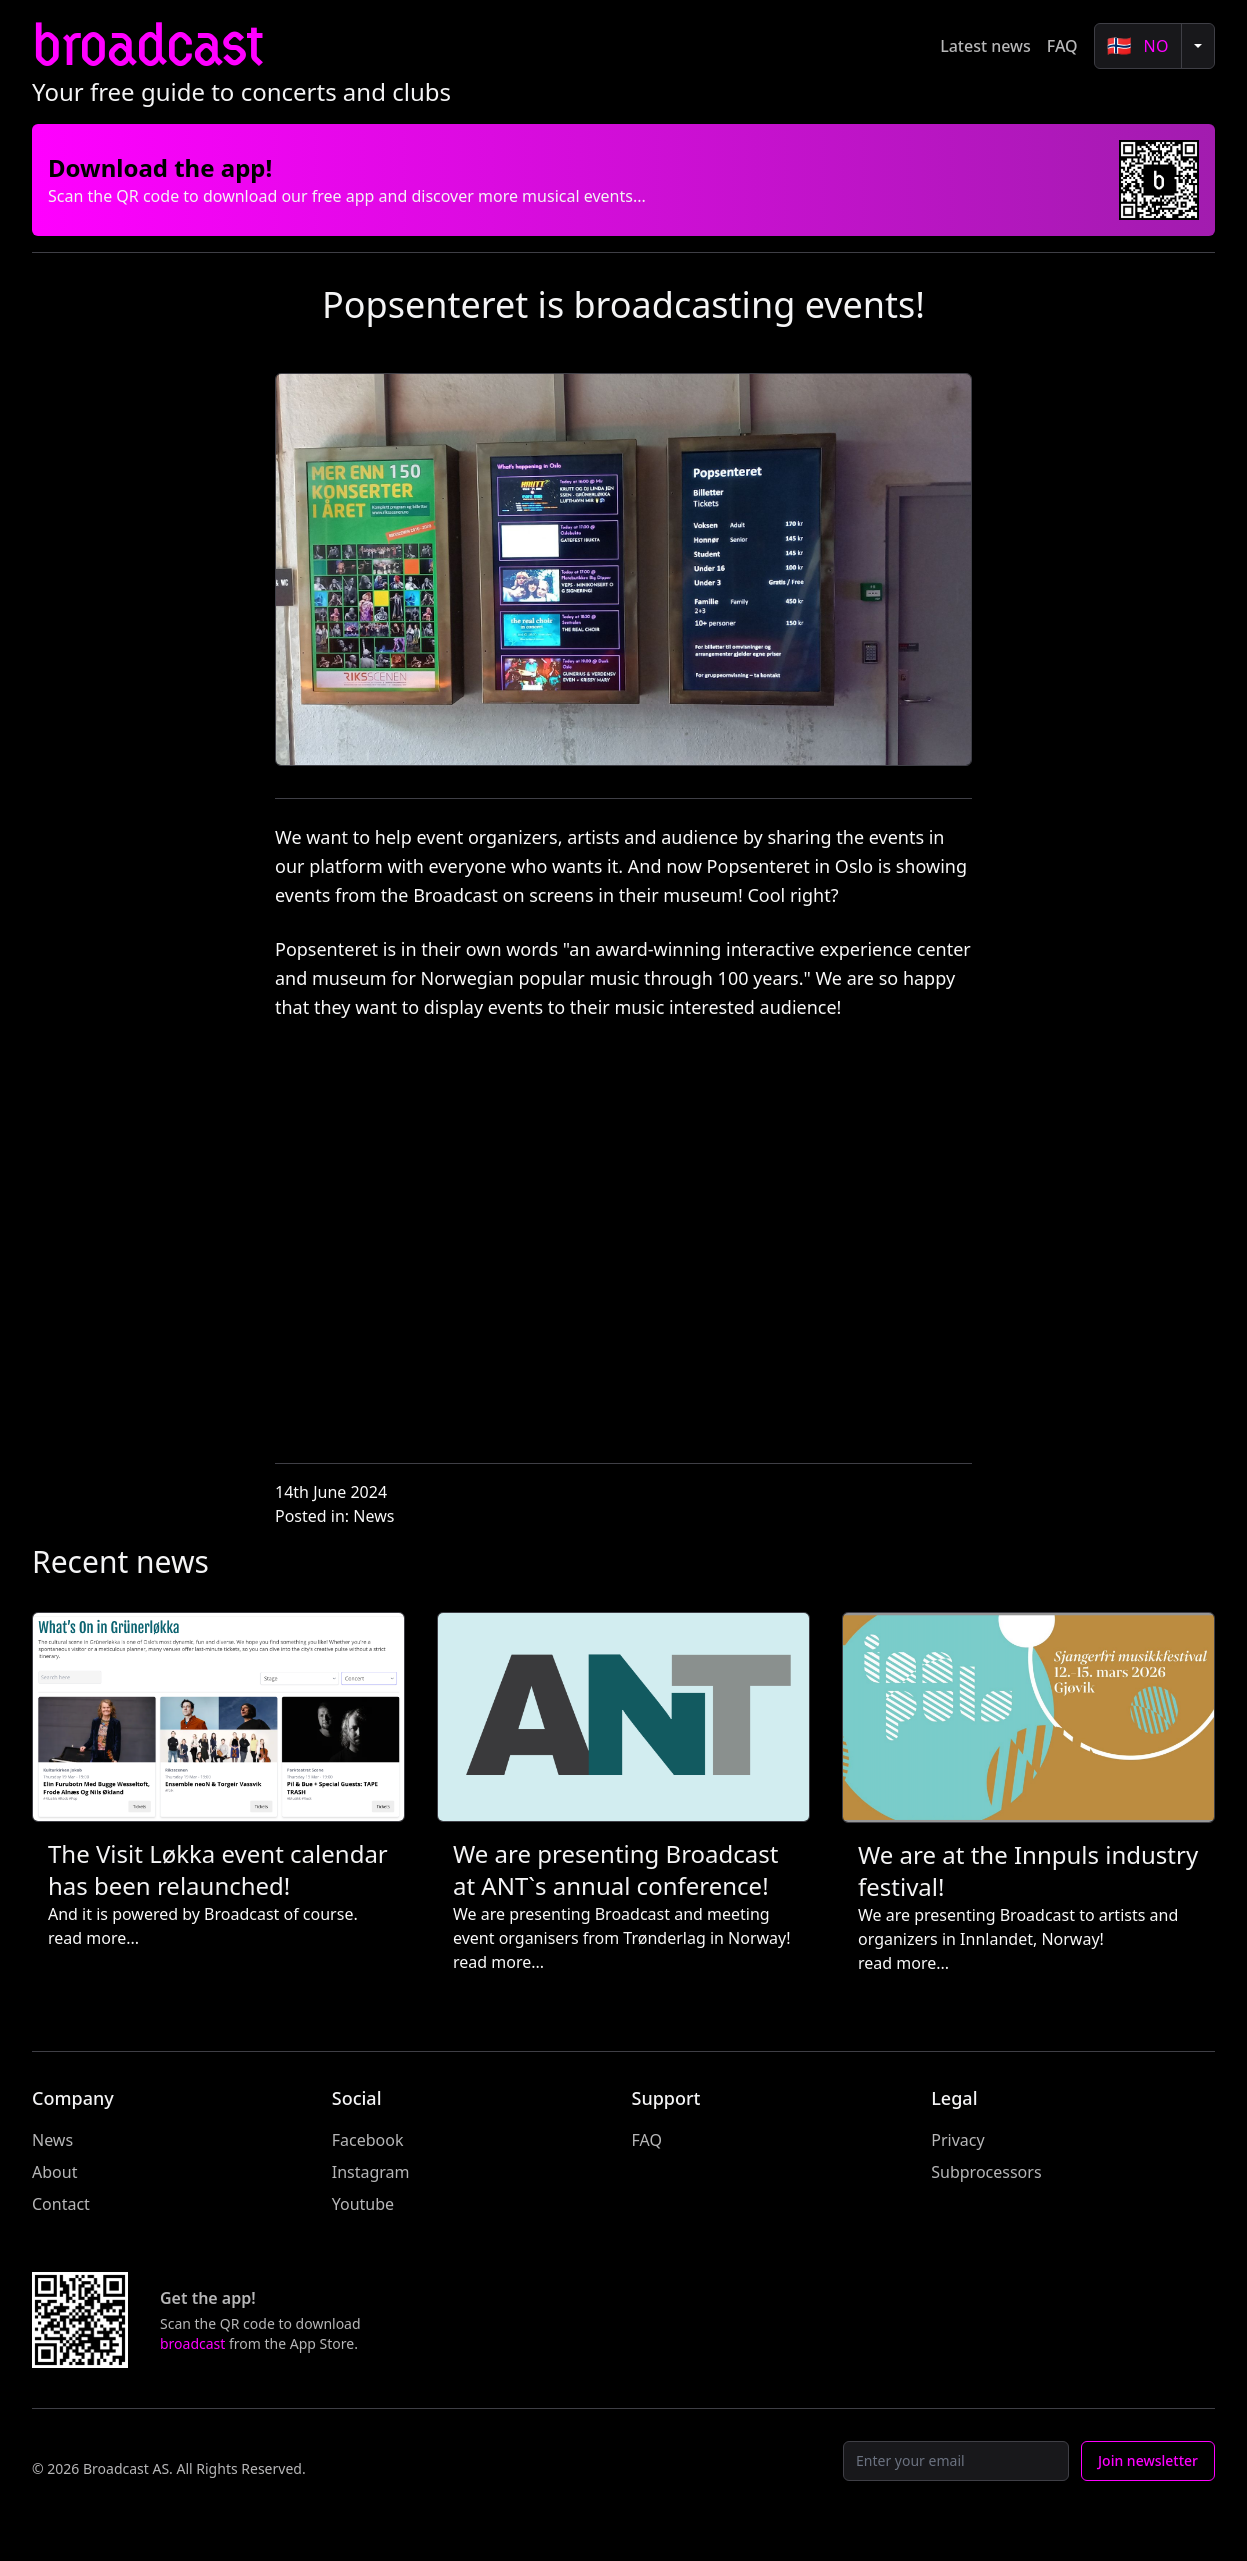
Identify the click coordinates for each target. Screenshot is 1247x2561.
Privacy (957, 2140)
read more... (93, 1938)
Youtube (363, 2204)
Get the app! (208, 2298)
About (54, 2172)
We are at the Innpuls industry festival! (1028, 1870)
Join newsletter (1148, 2460)
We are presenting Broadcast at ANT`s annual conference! (616, 1869)
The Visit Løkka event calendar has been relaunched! (218, 1869)
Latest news (985, 46)
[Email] (956, 2461)
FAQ (1062, 46)
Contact (61, 2204)
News (373, 1516)
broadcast (147, 45)
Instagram (371, 2172)
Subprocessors (986, 2172)
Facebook (368, 2140)
